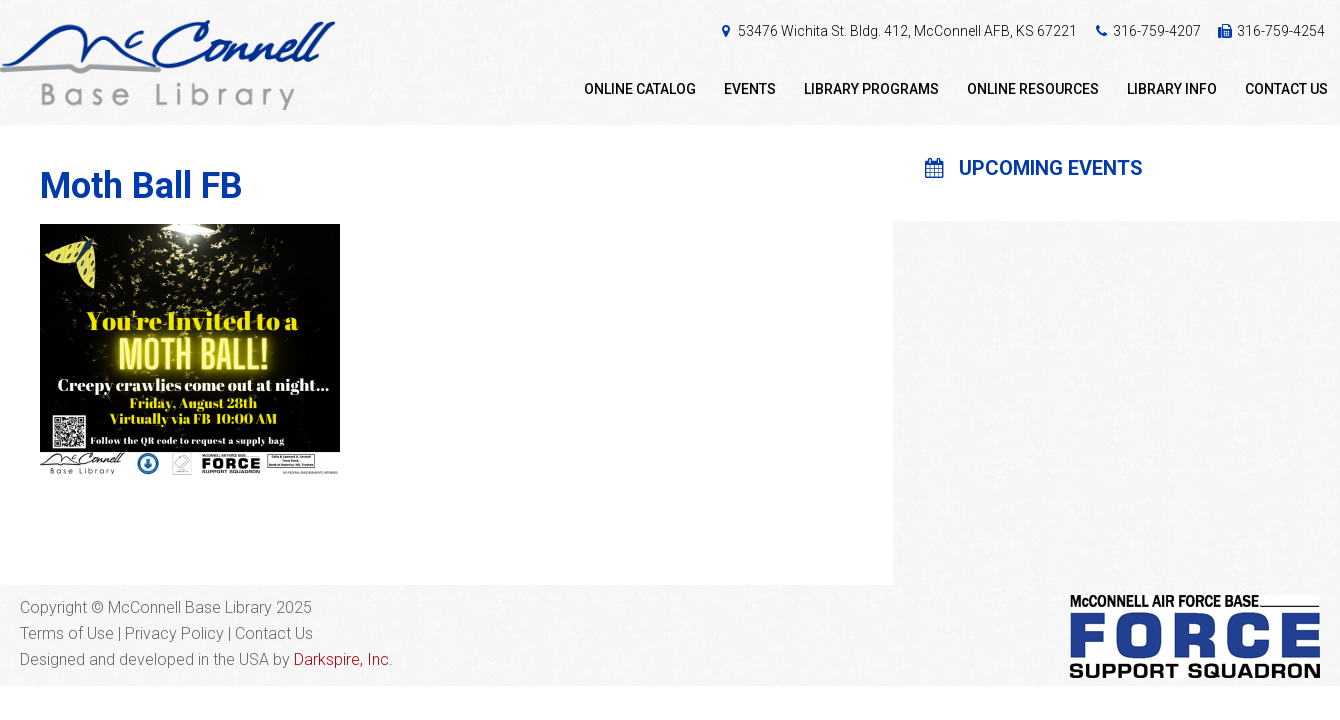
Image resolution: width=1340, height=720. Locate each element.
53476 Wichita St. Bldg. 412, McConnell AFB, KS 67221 (907, 31)
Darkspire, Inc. (343, 659)
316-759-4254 (1281, 31)
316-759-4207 (1157, 31)
